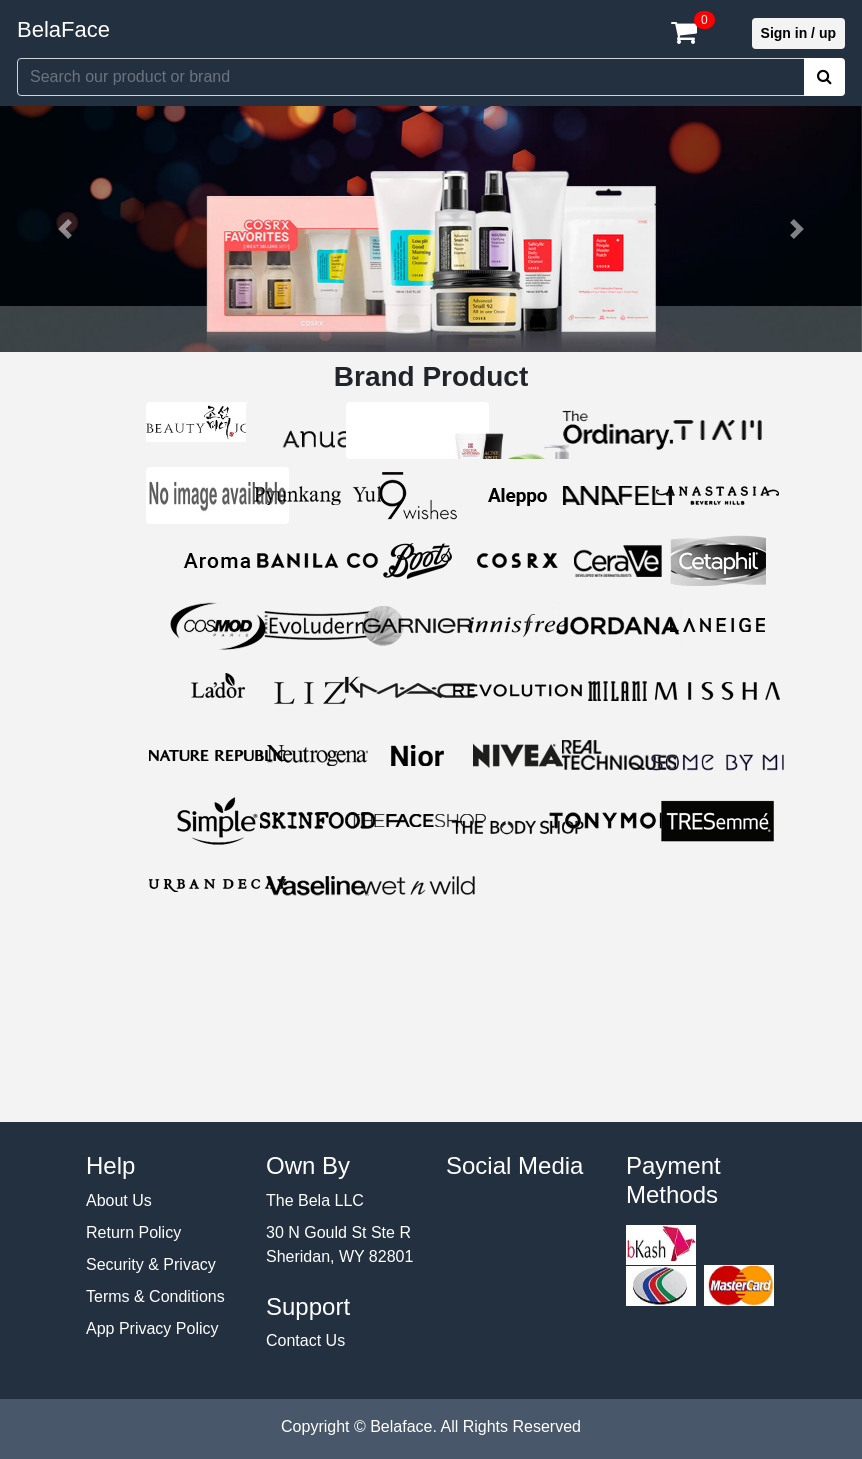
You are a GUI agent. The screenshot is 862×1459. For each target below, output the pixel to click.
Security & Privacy (151, 1264)
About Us (119, 1200)
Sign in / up (798, 33)
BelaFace (63, 29)
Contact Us (305, 1340)
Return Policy (133, 1232)
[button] (64, 229)
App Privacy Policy (152, 1328)
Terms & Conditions (155, 1296)
